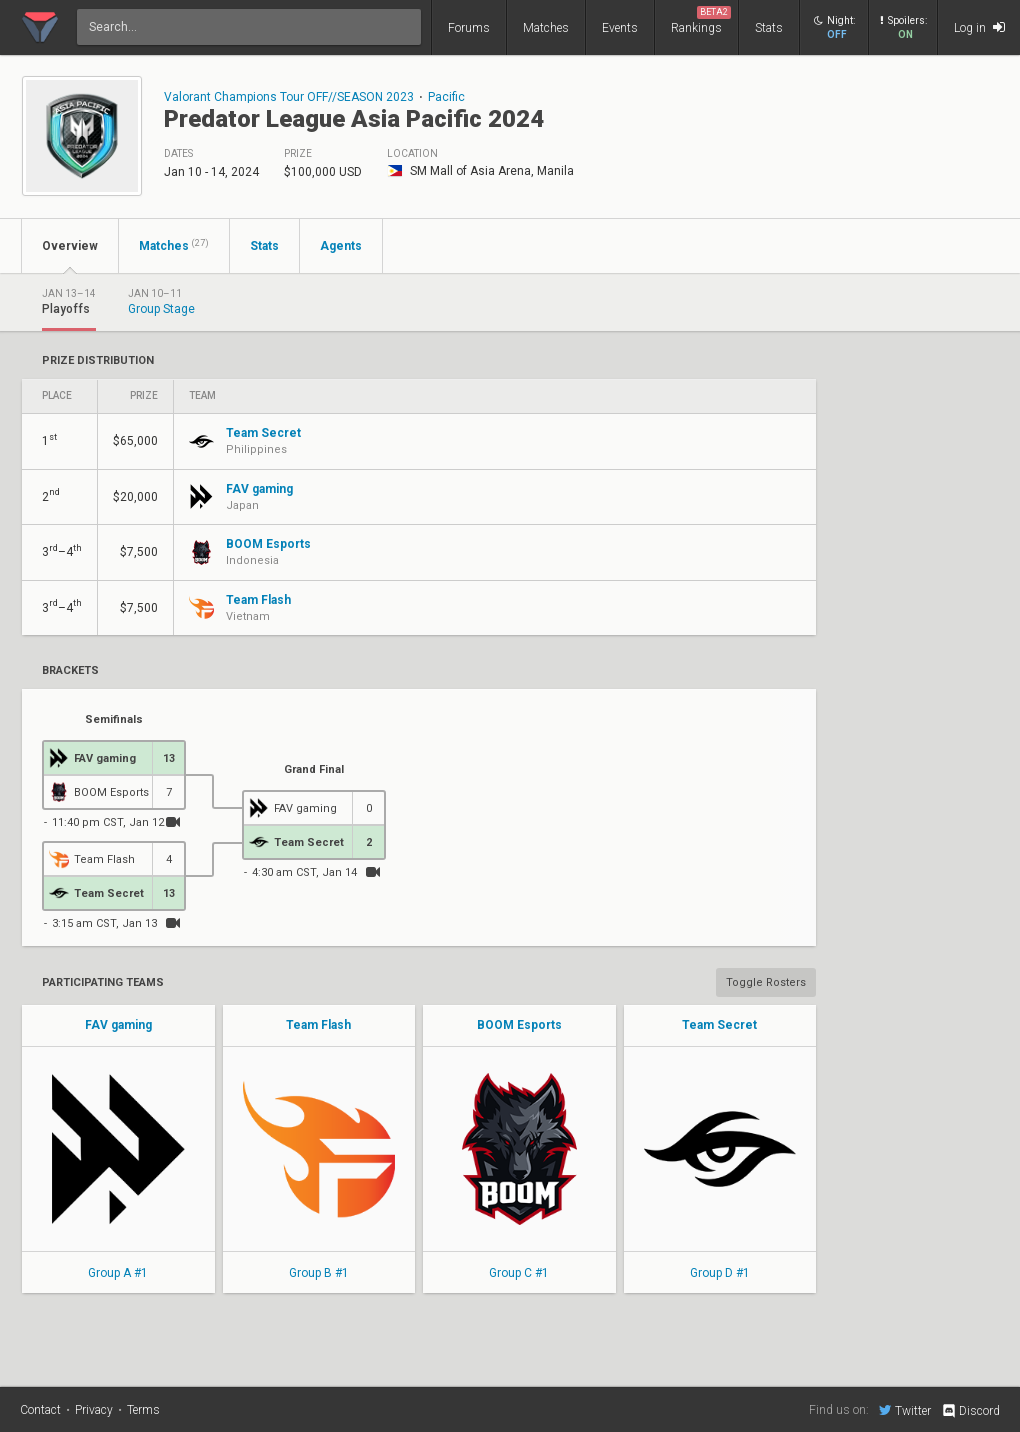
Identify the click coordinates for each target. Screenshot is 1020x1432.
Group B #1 (319, 1273)
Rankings (701, 20)
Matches (546, 28)
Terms (143, 1410)
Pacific (446, 97)
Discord (970, 1411)
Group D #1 (720, 1273)
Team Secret (719, 1025)
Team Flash (318, 1025)
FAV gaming (118, 1025)
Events (620, 28)
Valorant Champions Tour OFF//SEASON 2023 (289, 97)
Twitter (905, 1410)
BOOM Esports (519, 1025)
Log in (979, 27)
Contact (40, 1410)
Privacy (94, 1410)
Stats (769, 28)
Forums (469, 28)
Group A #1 (118, 1273)
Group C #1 (519, 1273)
